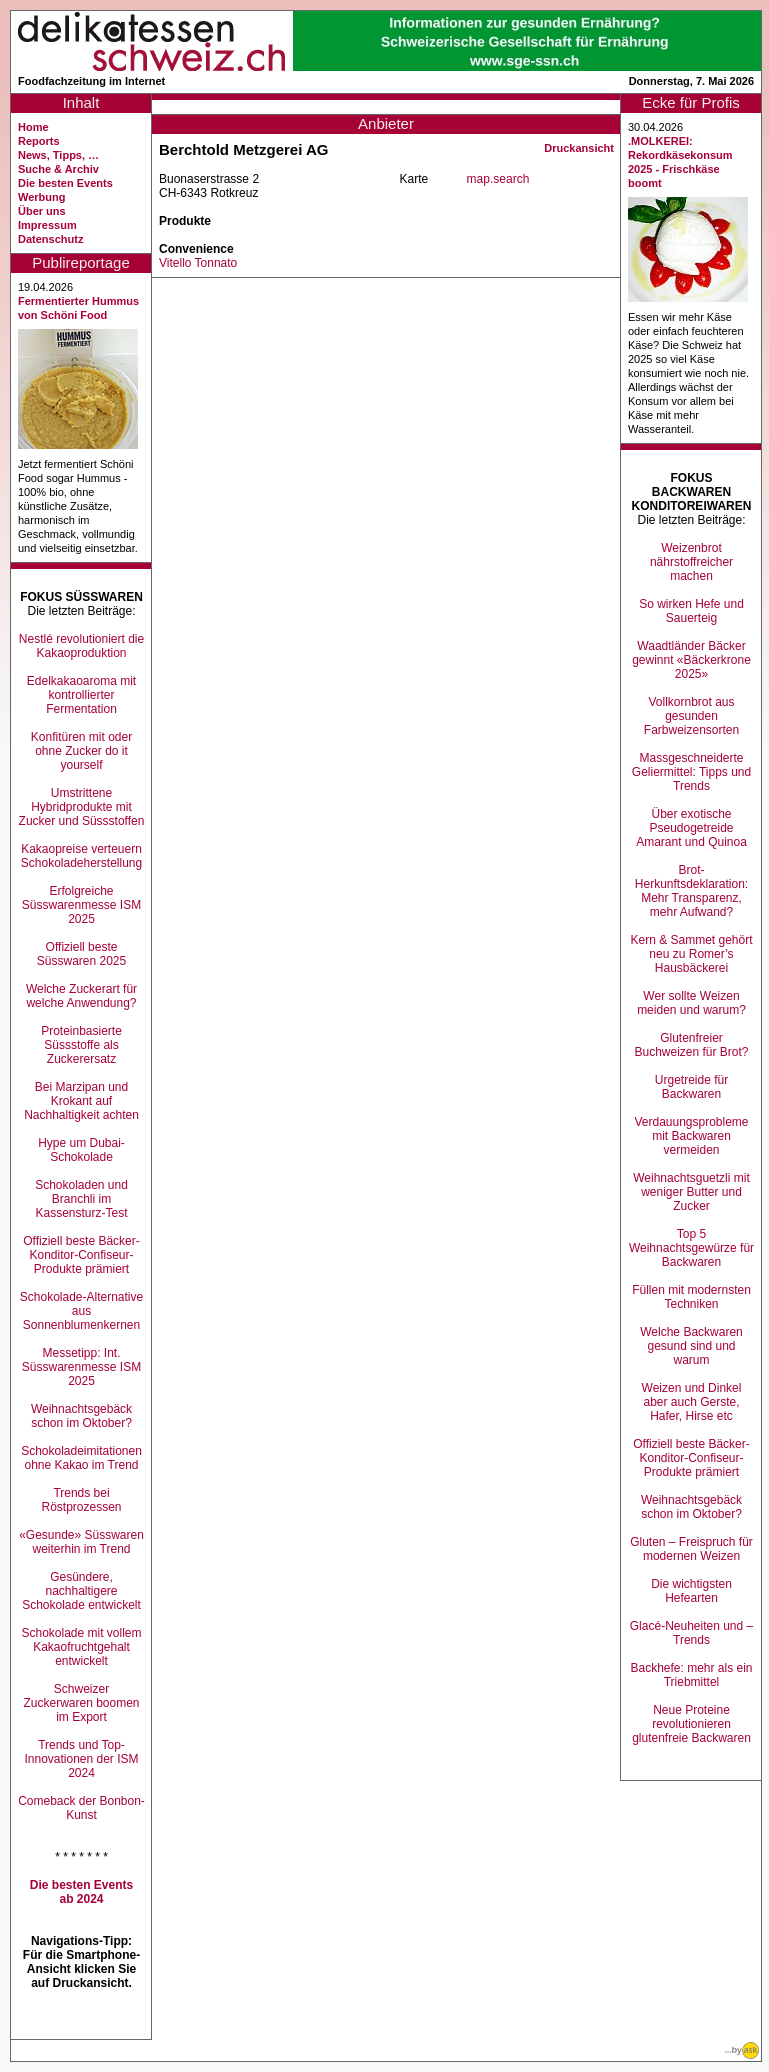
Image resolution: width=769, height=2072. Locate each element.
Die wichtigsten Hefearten (691, 1591)
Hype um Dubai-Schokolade (81, 1150)
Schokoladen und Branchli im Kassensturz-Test (81, 1199)
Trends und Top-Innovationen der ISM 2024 (81, 1759)
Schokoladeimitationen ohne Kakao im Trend (81, 1458)
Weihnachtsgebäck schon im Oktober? (81, 1416)
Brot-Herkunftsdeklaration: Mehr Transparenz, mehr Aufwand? (691, 891)
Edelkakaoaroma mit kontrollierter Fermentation (81, 695)
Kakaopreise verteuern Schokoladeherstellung (81, 856)
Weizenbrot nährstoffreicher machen (691, 562)
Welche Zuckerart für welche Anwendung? (81, 996)
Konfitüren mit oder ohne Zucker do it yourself (81, 751)
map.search (498, 179)
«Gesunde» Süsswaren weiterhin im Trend (81, 1542)
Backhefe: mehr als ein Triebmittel (691, 1675)
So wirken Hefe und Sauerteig (691, 611)
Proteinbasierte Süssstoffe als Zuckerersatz (81, 1045)
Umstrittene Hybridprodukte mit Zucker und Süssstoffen (82, 807)
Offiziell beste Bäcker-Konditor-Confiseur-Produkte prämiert (81, 1255)
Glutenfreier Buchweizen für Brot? (691, 1045)
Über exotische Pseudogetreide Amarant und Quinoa (691, 828)
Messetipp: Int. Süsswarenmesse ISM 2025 (81, 1367)
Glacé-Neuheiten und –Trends (691, 1633)
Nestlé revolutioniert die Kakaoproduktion (81, 646)
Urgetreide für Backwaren (691, 1087)
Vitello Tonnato (198, 263)
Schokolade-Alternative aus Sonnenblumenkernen (81, 1311)
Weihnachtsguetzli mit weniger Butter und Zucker (691, 1192)
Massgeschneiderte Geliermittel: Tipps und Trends (691, 772)
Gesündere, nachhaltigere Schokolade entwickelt (81, 1591)
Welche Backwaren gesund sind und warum (691, 1346)
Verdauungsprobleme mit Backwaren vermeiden (691, 1136)
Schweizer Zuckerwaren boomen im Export (81, 1703)
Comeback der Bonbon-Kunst (81, 1808)
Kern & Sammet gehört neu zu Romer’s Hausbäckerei (691, 954)
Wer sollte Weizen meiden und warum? (691, 1003)
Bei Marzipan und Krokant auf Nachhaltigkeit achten (81, 1101)
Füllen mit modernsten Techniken (691, 1297)
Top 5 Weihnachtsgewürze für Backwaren (691, 1248)
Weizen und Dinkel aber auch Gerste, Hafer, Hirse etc (692, 1402)
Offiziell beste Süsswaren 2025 (81, 954)
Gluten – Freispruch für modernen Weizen (691, 1549)
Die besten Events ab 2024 (81, 1892)
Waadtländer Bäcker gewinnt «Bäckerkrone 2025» (691, 660)
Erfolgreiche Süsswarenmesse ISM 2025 (81, 905)
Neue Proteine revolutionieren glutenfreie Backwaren (691, 1724)
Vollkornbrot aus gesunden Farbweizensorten (691, 716)
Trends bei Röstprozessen (81, 1500)
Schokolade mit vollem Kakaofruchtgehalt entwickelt (81, 1647)
